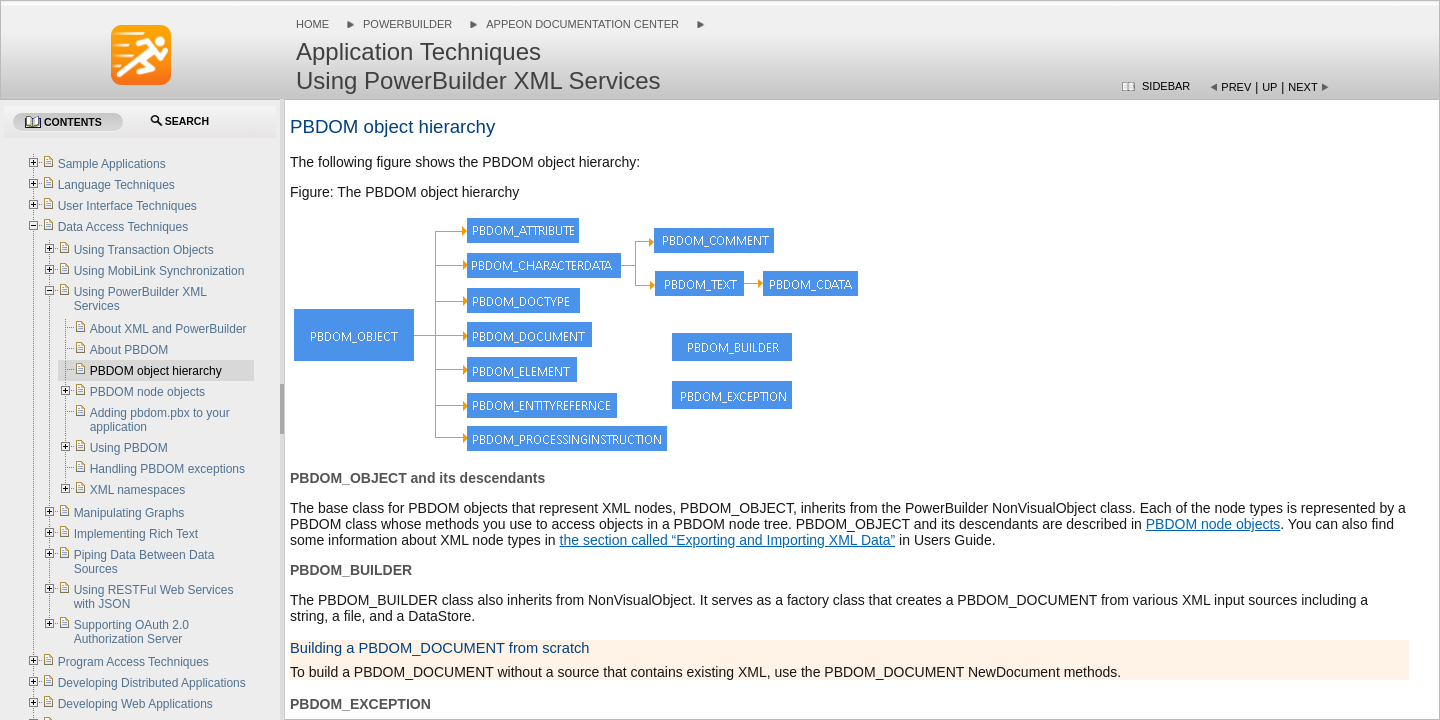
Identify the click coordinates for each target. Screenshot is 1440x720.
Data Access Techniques (123, 227)
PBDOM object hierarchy (156, 371)
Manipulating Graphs (129, 513)
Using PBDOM (129, 448)
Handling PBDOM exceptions (167, 469)
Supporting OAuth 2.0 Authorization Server (131, 632)
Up (1269, 87)
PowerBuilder (407, 24)
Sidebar (1166, 86)
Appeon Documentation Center (582, 24)
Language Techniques (116, 185)
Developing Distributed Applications (152, 683)
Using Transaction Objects (144, 250)
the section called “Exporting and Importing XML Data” (728, 540)
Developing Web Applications (135, 704)
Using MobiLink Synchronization (159, 271)
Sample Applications (112, 164)
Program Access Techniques (133, 662)
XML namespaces (138, 490)
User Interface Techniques (127, 206)
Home (312, 24)
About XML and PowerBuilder (168, 329)
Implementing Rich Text (136, 534)
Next (1302, 87)
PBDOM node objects (1213, 524)
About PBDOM (129, 350)
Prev (1236, 87)
